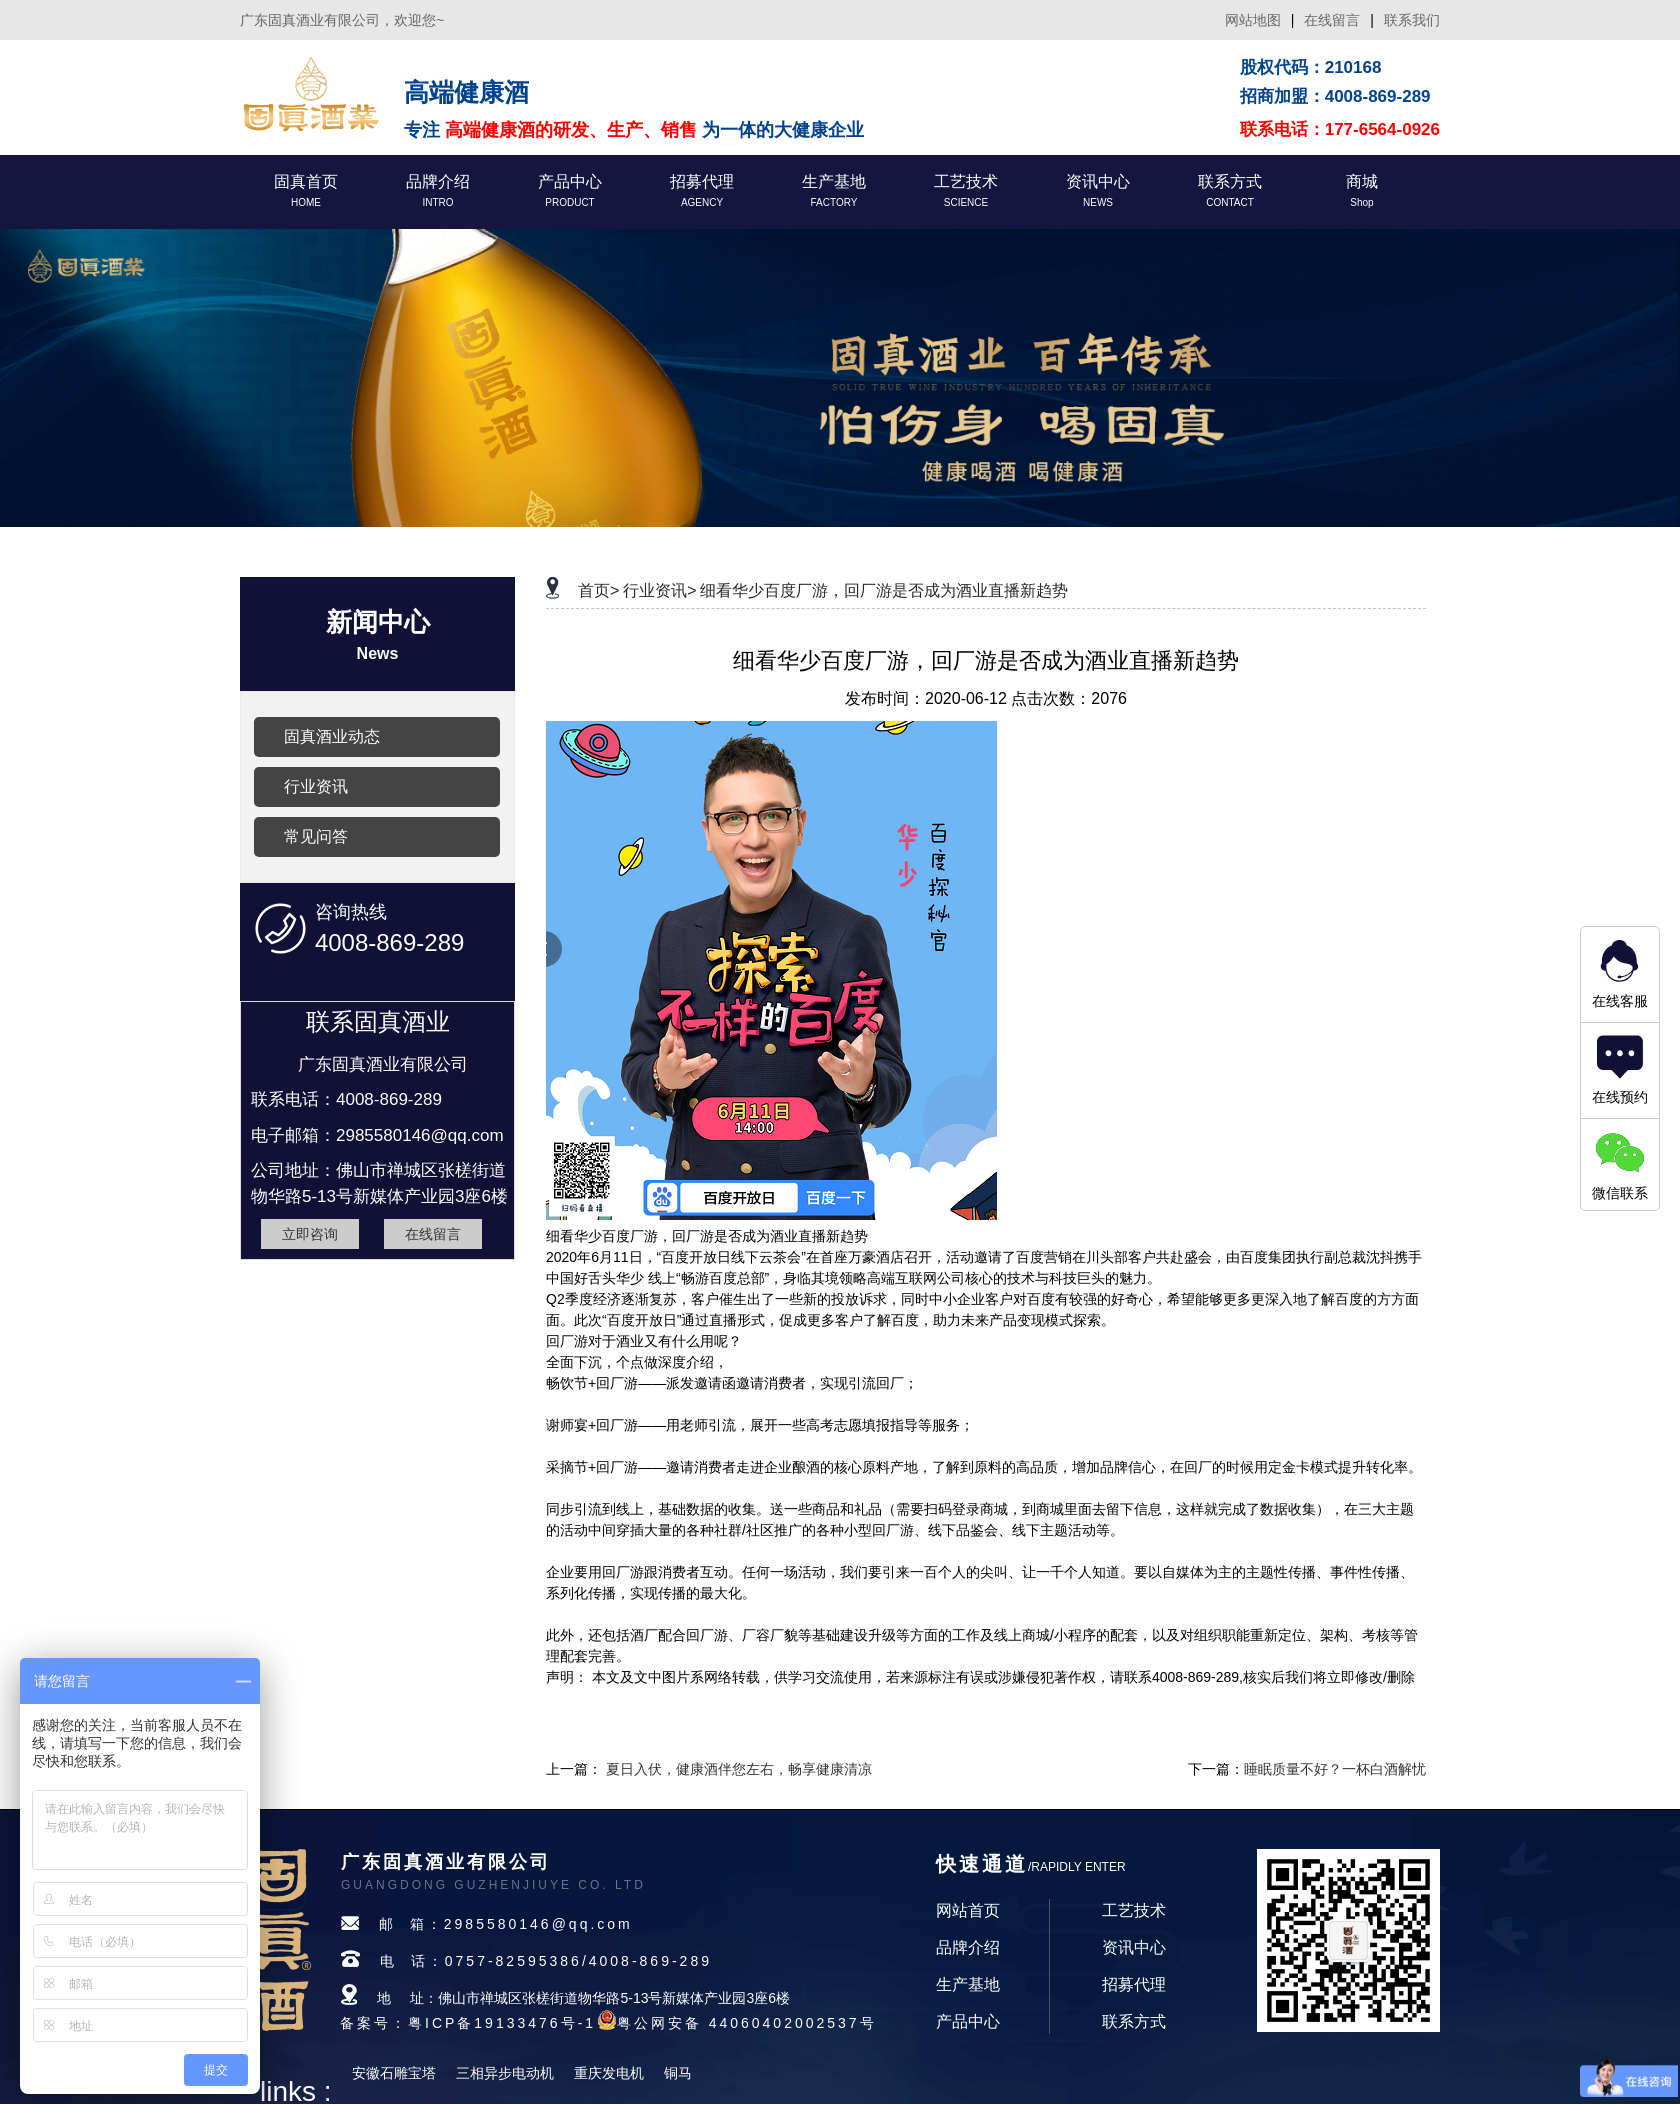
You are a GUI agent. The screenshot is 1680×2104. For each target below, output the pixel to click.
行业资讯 (316, 786)
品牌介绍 (968, 1947)
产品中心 (968, 2021)
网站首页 (968, 1910)
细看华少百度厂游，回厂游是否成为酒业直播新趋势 (884, 590)
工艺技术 (1134, 1910)
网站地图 (1253, 20)
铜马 (678, 2073)
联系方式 (1134, 2021)
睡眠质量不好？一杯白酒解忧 (1335, 1769)
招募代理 (1134, 1984)
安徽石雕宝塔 (394, 2073)
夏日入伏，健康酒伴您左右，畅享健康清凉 (739, 1769)
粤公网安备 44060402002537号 (747, 2023)
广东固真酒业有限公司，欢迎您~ (342, 20)
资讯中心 (1134, 1947)
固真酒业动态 (332, 736)
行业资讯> (659, 590)
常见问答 (316, 836)
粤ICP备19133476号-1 (502, 2023)
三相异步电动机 (505, 2073)
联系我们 (1412, 20)
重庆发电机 (609, 2073)
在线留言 (1332, 20)
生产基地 (968, 1984)
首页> (598, 590)
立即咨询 (310, 1234)
